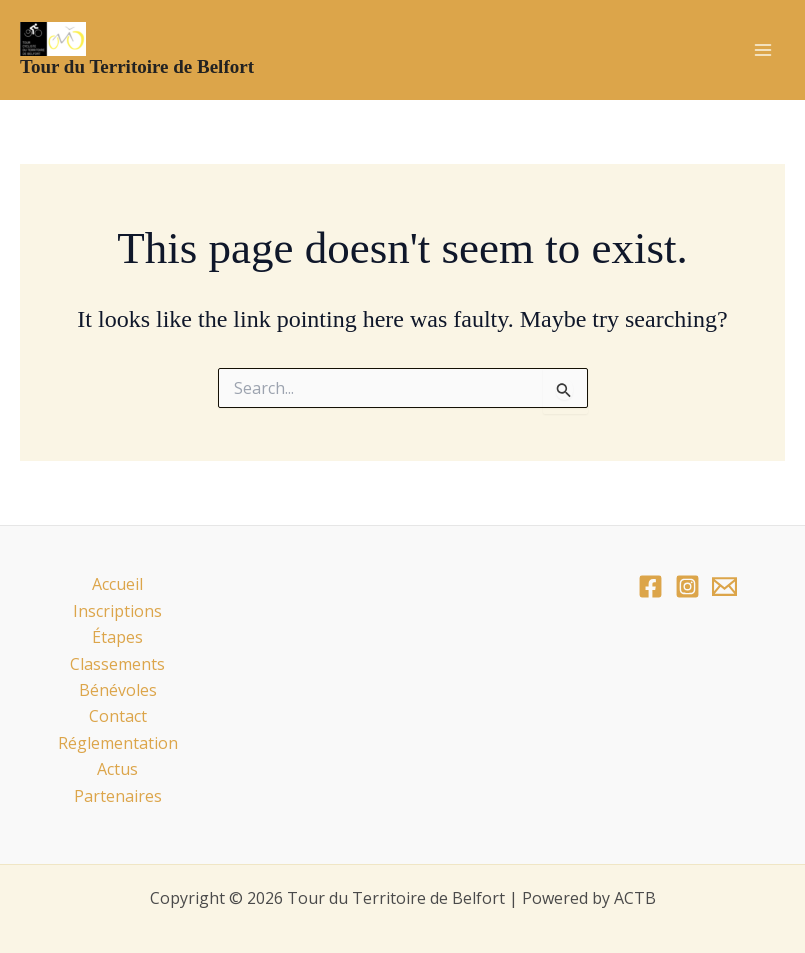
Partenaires (118, 796)
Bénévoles (118, 690)
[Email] (724, 586)
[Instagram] (687, 586)
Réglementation (118, 743)
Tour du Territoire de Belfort (137, 66)
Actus (117, 769)
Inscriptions (117, 611)
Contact (118, 716)
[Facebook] (650, 586)
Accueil (117, 584)
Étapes (117, 637)
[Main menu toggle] (763, 50)
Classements (117, 664)
